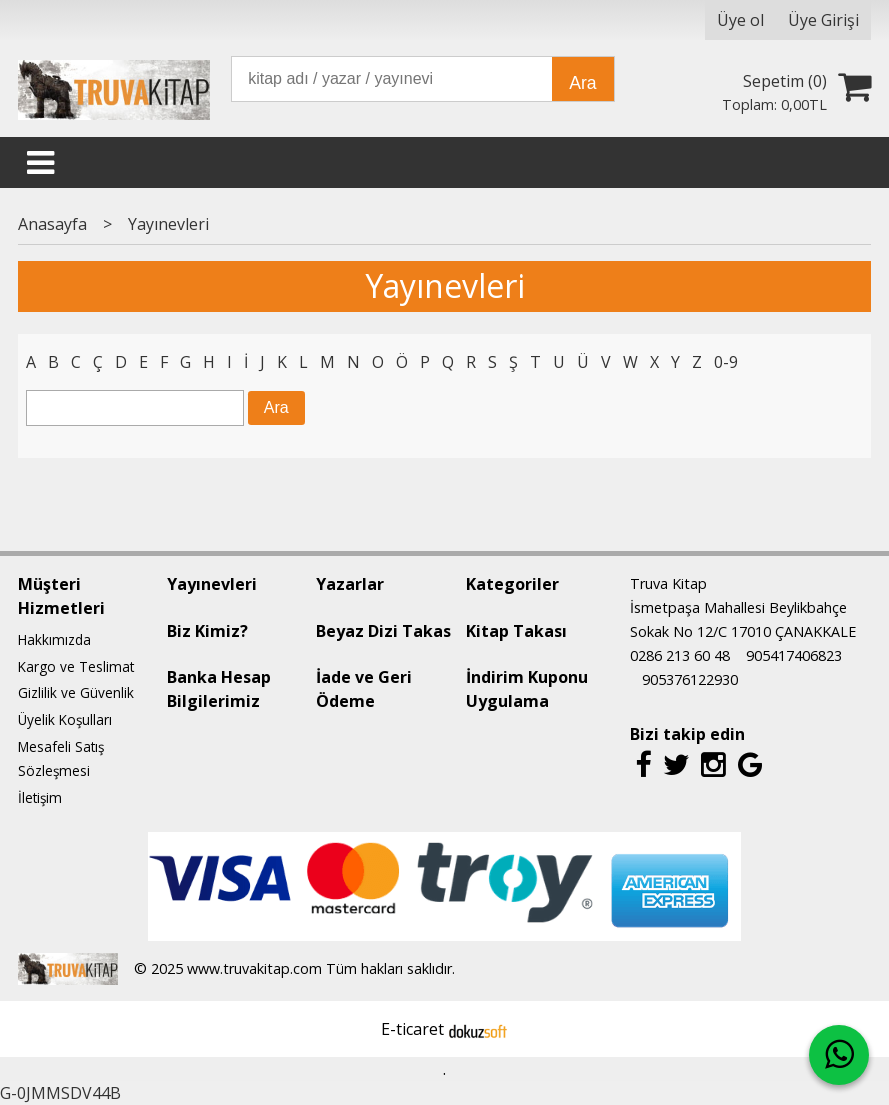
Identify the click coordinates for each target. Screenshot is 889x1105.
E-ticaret (412, 1029)
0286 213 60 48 (680, 655)
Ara (582, 83)
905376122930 (690, 679)
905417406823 (794, 655)
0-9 (726, 362)
